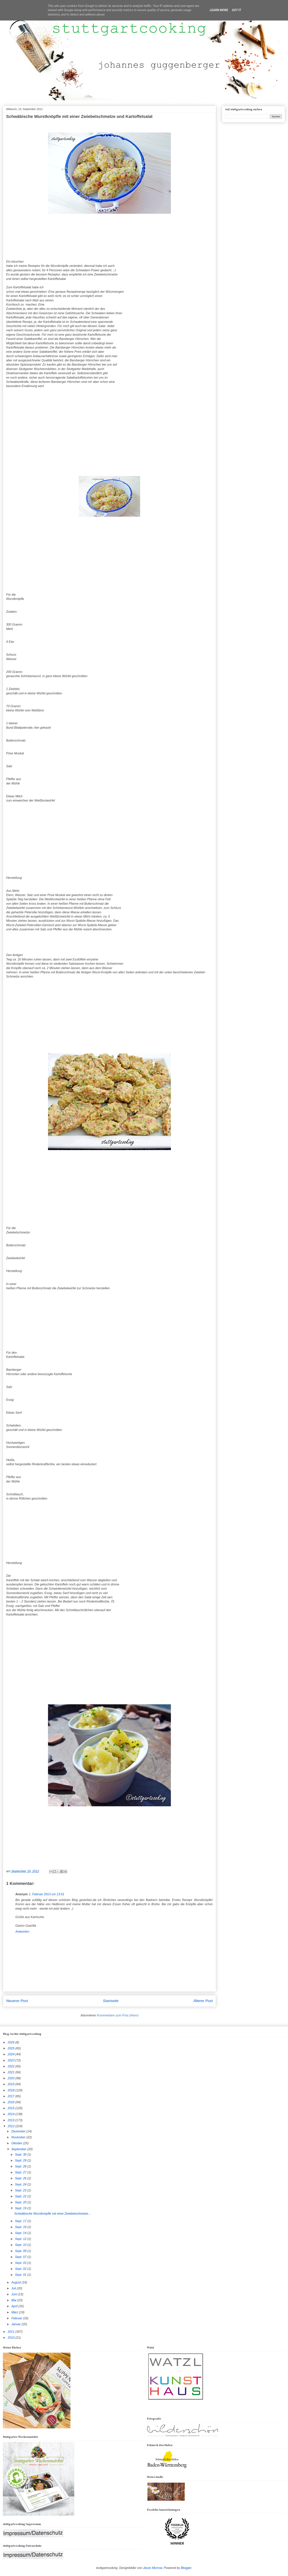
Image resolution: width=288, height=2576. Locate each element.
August (16, 2282)
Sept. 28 (21, 2166)
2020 (11, 2078)
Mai (14, 2300)
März (15, 2312)
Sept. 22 (21, 2196)
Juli (14, 2288)
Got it (236, 10)
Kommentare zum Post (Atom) (117, 2015)
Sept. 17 (21, 2221)
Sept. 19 (21, 2208)
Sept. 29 (21, 2160)
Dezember (18, 2131)
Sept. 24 (21, 2184)
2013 (11, 2120)
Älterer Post (203, 2001)
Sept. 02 (21, 2268)
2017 (11, 2096)
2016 (11, 2102)
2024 (11, 2054)
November (18, 2137)
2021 (11, 2072)
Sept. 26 (21, 2178)
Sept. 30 (21, 2154)
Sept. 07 (21, 2257)
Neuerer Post (17, 2001)
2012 (11, 2126)
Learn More (219, 10)
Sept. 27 (21, 2172)
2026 (11, 2042)
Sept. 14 (21, 2233)
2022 (11, 2066)
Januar (16, 2324)
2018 (11, 2090)
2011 (11, 2331)
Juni (14, 2294)
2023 (11, 2060)
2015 (11, 2108)
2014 (11, 2114)
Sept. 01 (21, 2274)
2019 (11, 2084)
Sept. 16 (21, 2227)
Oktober (17, 2143)
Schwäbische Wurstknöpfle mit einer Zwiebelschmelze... (52, 2213)
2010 (11, 2337)
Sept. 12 (21, 2239)
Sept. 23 (21, 2190)
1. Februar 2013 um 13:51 (46, 1894)
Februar (17, 2318)
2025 (11, 2048)
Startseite (110, 2001)
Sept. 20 (21, 2202)
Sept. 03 (21, 2262)
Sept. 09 (21, 2251)
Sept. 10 (21, 2244)
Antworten (22, 1931)
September (19, 2149)
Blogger (186, 2567)
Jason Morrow (152, 2567)
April (14, 2306)
